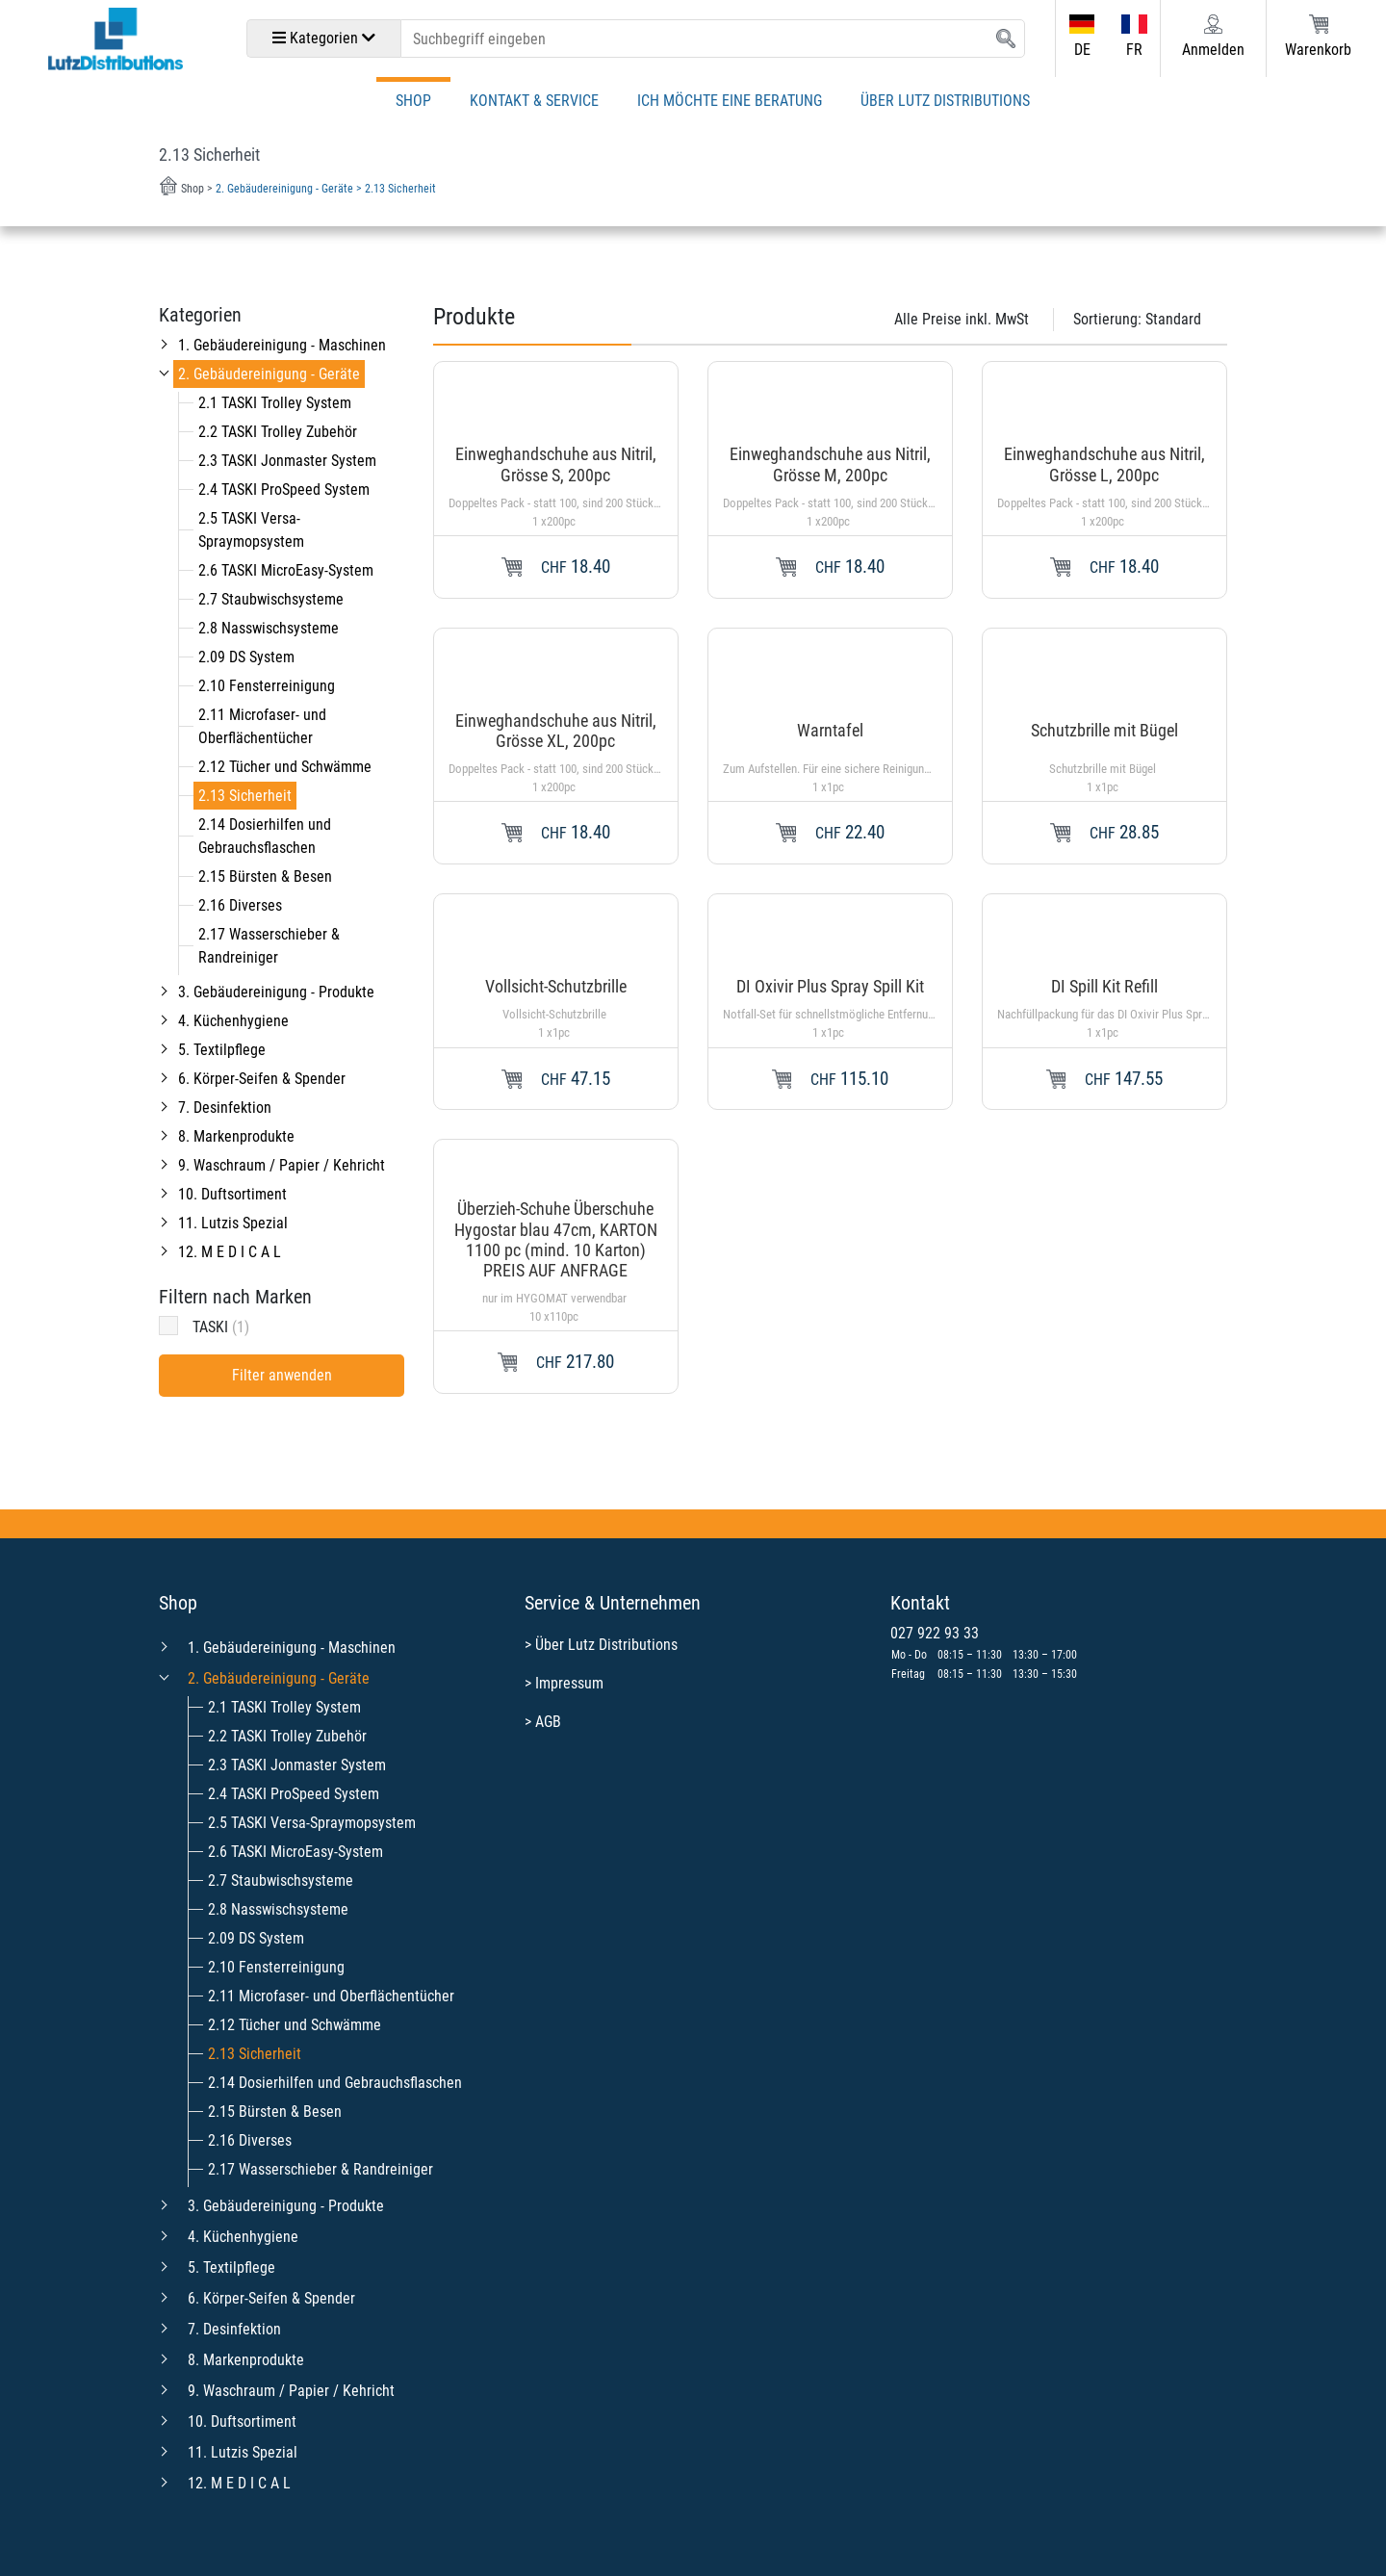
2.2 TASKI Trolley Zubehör (277, 432)
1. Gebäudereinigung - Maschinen (282, 345)
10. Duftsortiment (232, 1194)
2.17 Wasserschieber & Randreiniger (320, 2169)
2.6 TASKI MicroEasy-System (285, 570)
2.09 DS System (246, 657)
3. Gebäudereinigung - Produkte (276, 992)
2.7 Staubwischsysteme (271, 599)
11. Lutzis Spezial (233, 1223)
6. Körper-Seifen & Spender (262, 1078)
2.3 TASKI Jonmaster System (287, 460)
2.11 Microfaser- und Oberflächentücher (331, 1996)
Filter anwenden (282, 1375)
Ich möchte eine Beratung (729, 100)
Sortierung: (1137, 319)
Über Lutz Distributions (945, 100)
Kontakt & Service (534, 100)
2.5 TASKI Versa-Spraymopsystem (312, 1823)
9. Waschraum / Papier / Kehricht (281, 1165)
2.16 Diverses (240, 905)
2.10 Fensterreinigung (266, 686)
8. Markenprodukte (236, 1136)
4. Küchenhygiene (233, 1021)
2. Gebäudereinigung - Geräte (269, 374)
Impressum (569, 1683)
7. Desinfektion (224, 1107)
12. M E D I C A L (229, 1252)
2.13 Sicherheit (245, 795)
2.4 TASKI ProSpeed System (284, 489)
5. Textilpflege (222, 1050)
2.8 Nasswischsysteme (268, 628)
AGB (548, 1722)
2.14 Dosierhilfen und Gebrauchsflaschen (335, 2083)
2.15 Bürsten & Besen (265, 876)
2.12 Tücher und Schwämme (285, 767)
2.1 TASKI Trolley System (274, 403)
